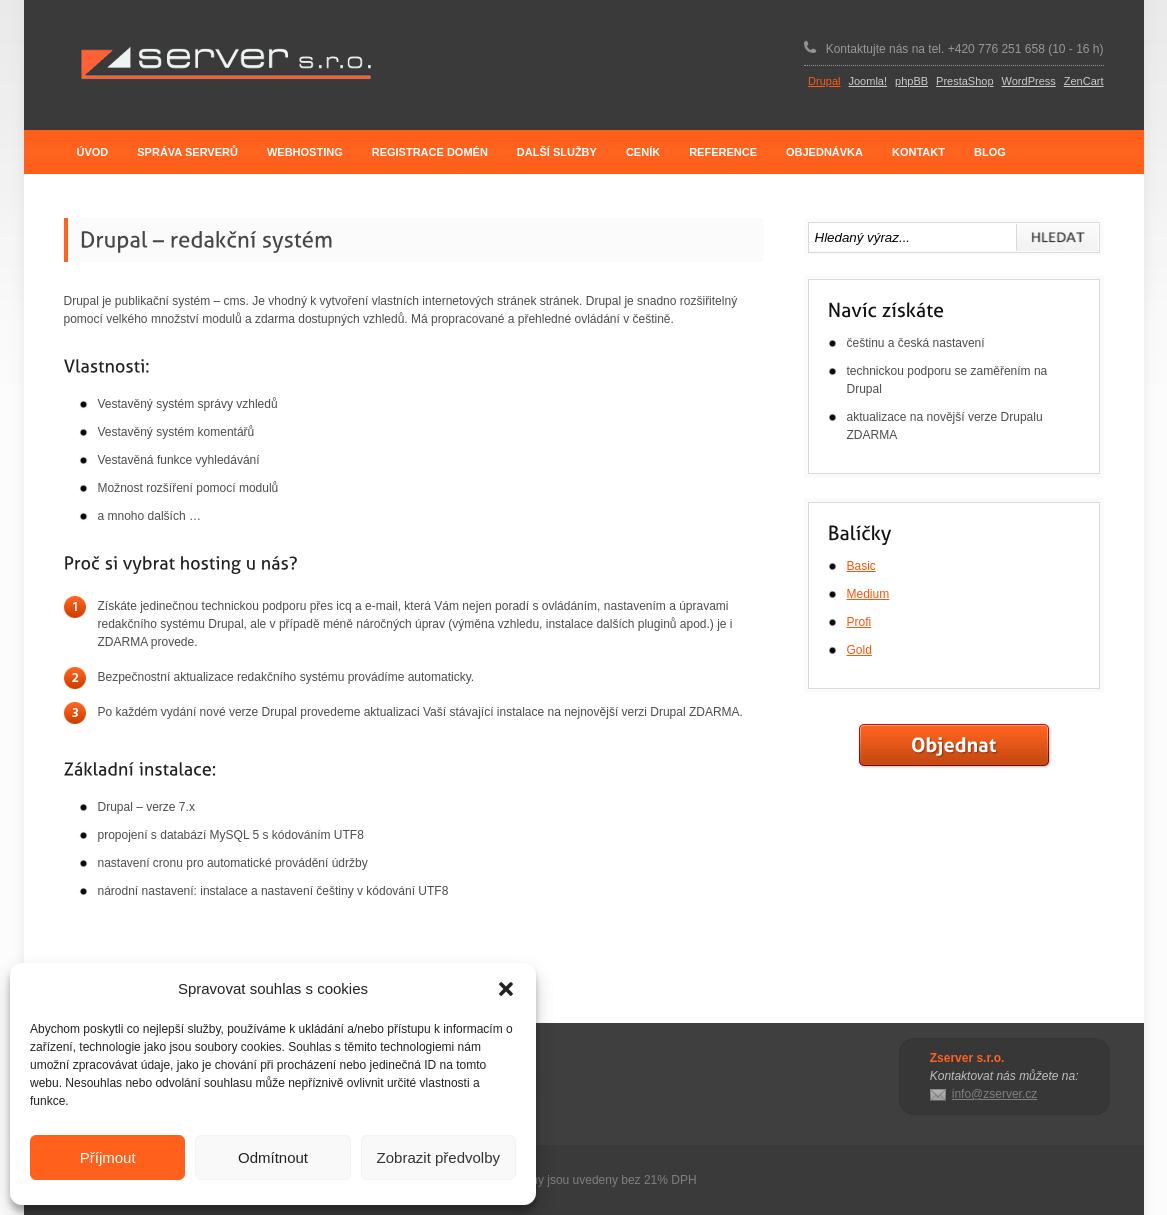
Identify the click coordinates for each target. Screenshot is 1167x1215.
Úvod (93, 152)
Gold (859, 650)
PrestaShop (964, 81)
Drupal (824, 81)
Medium (868, 594)
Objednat (955, 746)
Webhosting (305, 152)
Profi (859, 622)
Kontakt (918, 152)
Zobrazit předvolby (438, 1157)
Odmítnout (273, 1157)
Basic (861, 566)
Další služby (557, 152)
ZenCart (1084, 81)
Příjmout (108, 1157)
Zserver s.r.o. (225, 64)
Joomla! (868, 81)
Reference (723, 152)
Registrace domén (430, 152)
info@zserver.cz (995, 1094)
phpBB (911, 81)
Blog (990, 152)
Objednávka (824, 152)
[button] (506, 989)
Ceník (643, 152)
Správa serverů (187, 152)
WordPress (1029, 81)
